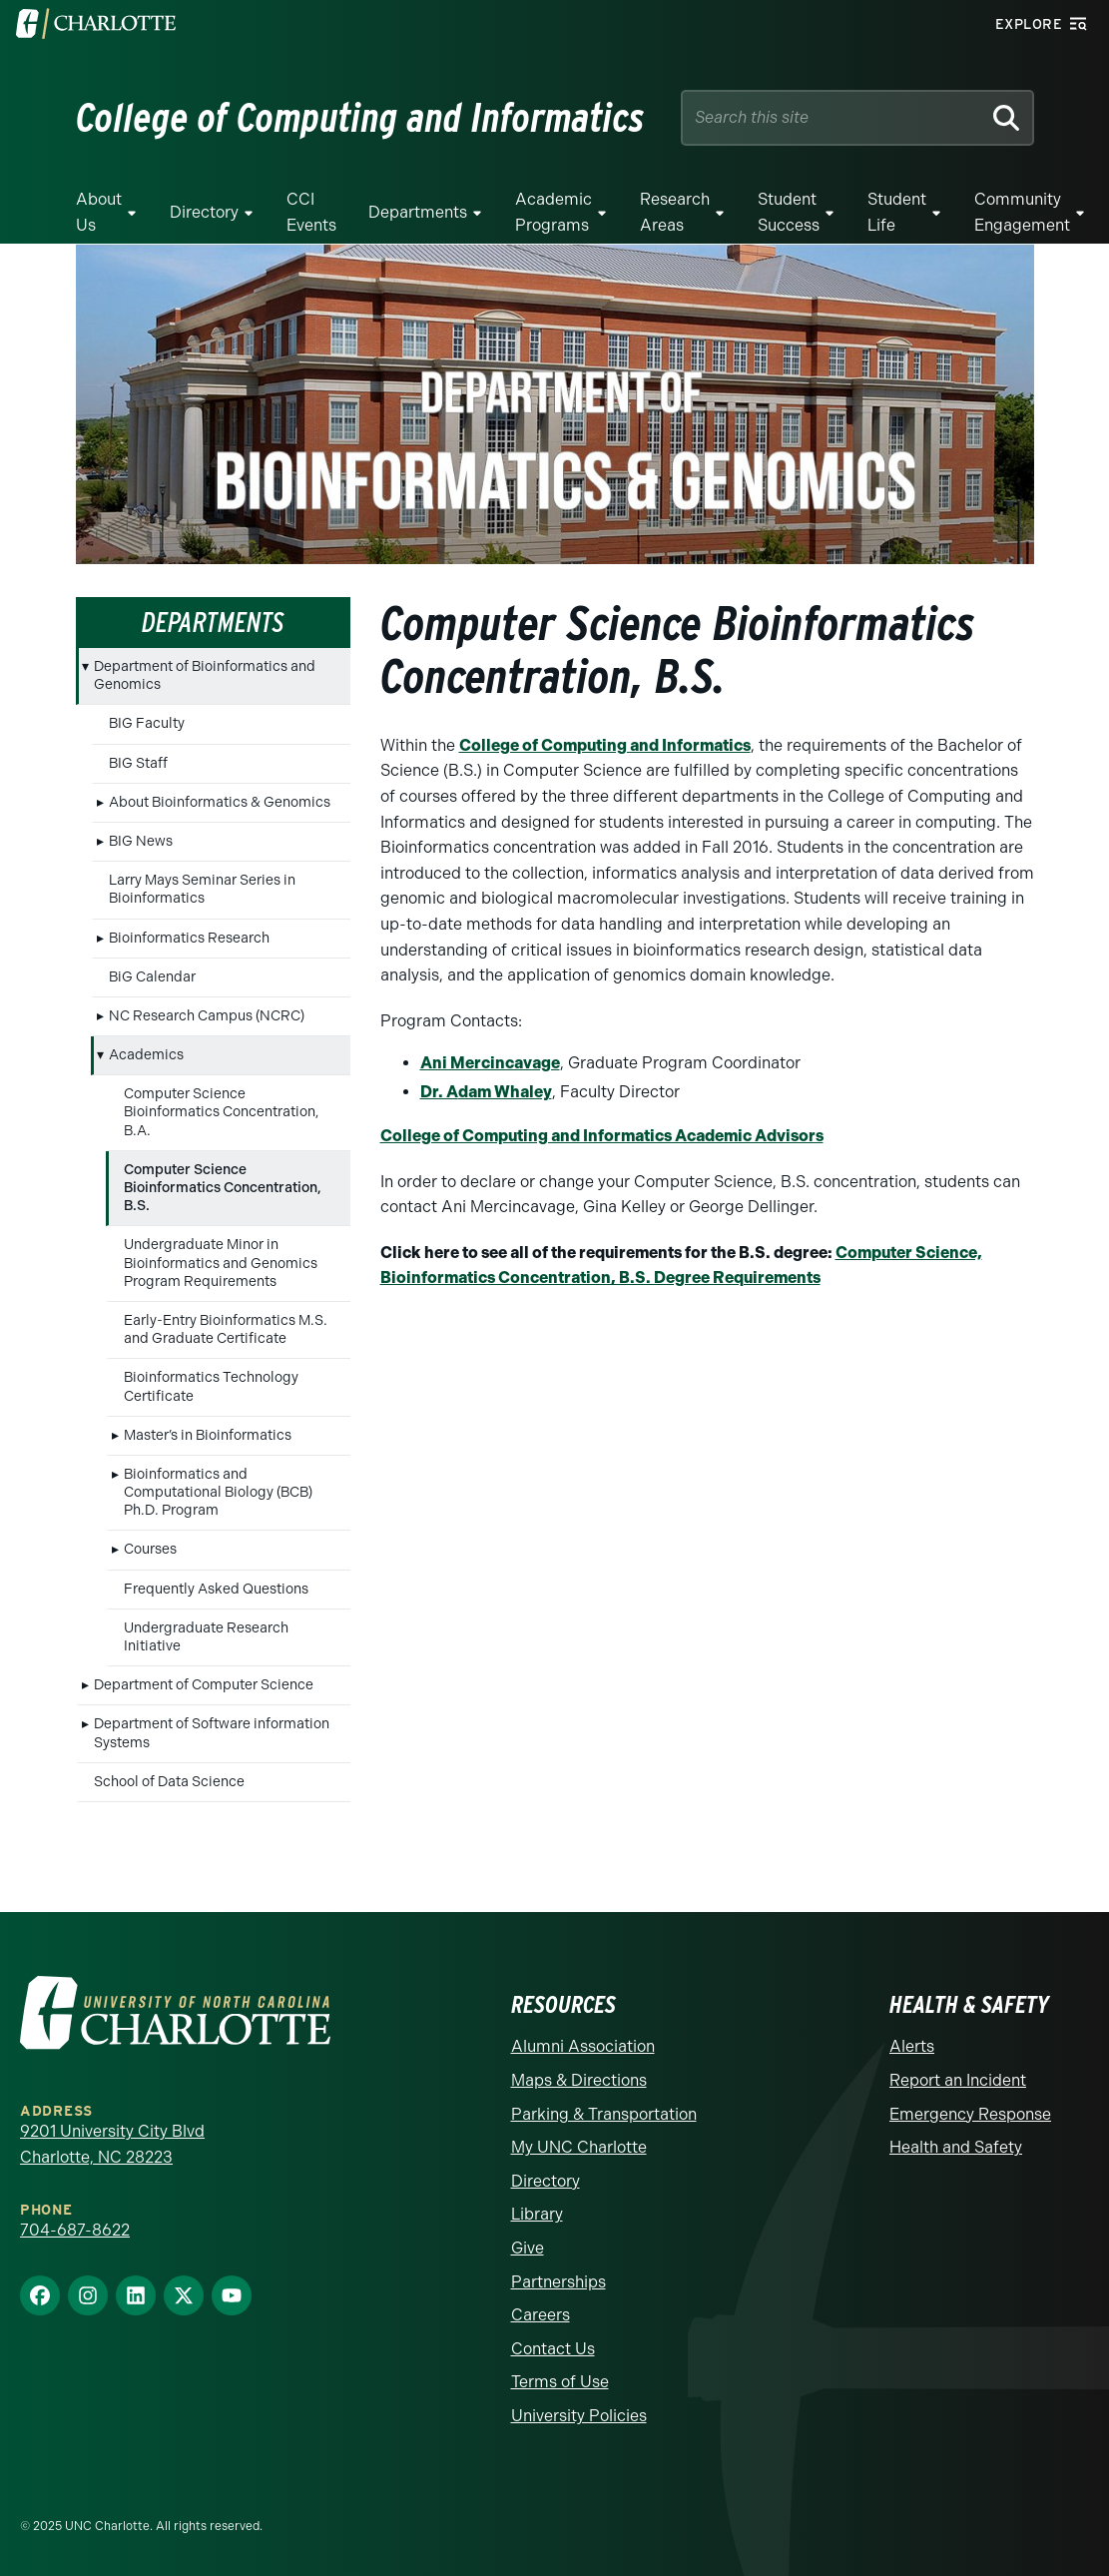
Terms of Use (560, 2381)
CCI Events (311, 212)
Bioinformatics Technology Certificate (211, 1386)
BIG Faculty (147, 723)
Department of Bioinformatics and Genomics (204, 675)
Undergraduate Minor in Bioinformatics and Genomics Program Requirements (220, 1262)
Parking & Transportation (604, 2114)
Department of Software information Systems (211, 1732)
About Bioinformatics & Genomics (219, 802)
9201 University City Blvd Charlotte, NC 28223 (112, 2144)
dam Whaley (505, 1091)
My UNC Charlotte (579, 2147)
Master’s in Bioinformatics (207, 1435)
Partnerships (558, 2281)
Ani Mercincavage (490, 1062)
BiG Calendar (152, 976)
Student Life (896, 212)
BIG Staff (138, 763)
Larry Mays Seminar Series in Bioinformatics (202, 889)
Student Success (789, 212)
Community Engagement (1022, 212)
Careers (540, 2314)
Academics (146, 1054)
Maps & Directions (579, 2080)
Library (537, 2214)
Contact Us (553, 2348)
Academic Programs (553, 212)
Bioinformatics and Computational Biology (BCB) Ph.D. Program (218, 1492)
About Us (99, 212)
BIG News (141, 841)
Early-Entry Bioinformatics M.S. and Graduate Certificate (225, 1329)
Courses (150, 1549)
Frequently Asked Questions (216, 1589)
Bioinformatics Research (189, 938)
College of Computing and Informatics (605, 745)
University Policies (579, 2415)
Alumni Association (583, 2046)
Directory (204, 212)
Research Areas (675, 212)
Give (527, 2248)
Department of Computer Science (203, 1684)
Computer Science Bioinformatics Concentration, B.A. (221, 1111)
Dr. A (439, 1091)
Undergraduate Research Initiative (206, 1636)
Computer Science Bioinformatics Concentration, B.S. (222, 1187)
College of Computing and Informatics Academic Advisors (602, 1135)
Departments (417, 212)
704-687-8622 (75, 2230)
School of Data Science (169, 1781)
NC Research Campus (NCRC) (206, 1015)
